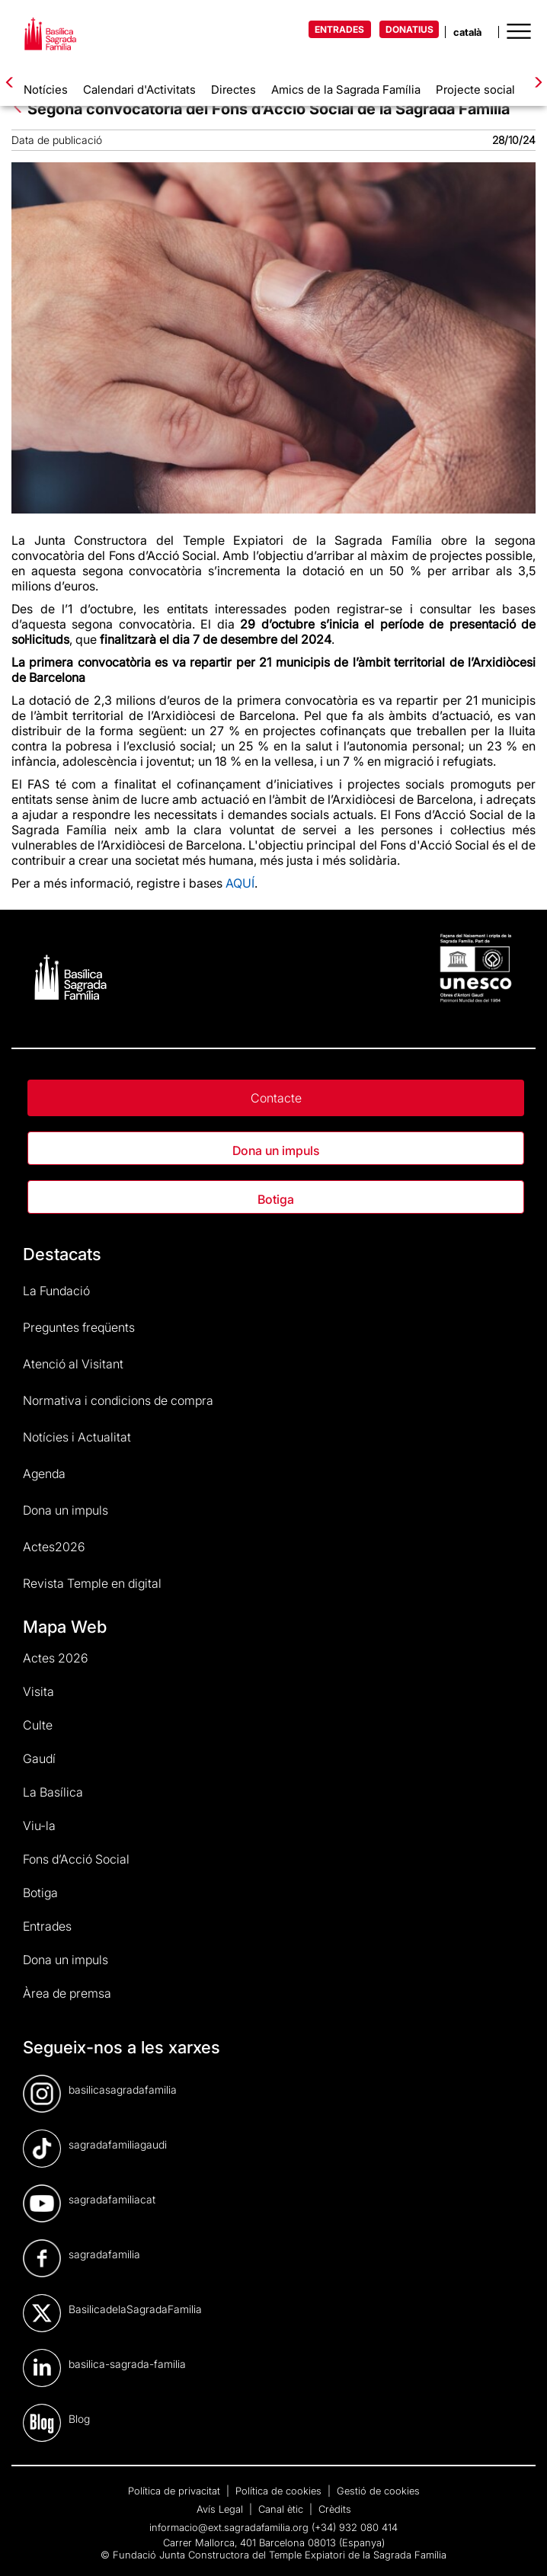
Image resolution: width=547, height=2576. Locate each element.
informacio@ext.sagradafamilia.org (229, 2527)
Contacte (276, 1098)
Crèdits (334, 2509)
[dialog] (518, 2545)
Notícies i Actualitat (77, 1437)
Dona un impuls (275, 1150)
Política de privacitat (175, 2491)
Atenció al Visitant (73, 1363)
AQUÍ (240, 883)
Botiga (276, 1199)
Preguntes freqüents (79, 1327)
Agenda (44, 1473)
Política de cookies (280, 2491)
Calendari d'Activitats (139, 89)
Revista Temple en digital (92, 1583)
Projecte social (475, 89)
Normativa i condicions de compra (118, 1400)
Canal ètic (282, 2509)
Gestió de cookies (378, 2491)
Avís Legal (221, 2509)
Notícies (46, 89)
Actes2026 (54, 1546)
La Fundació (56, 1290)
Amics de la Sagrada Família (346, 89)
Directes (233, 89)
